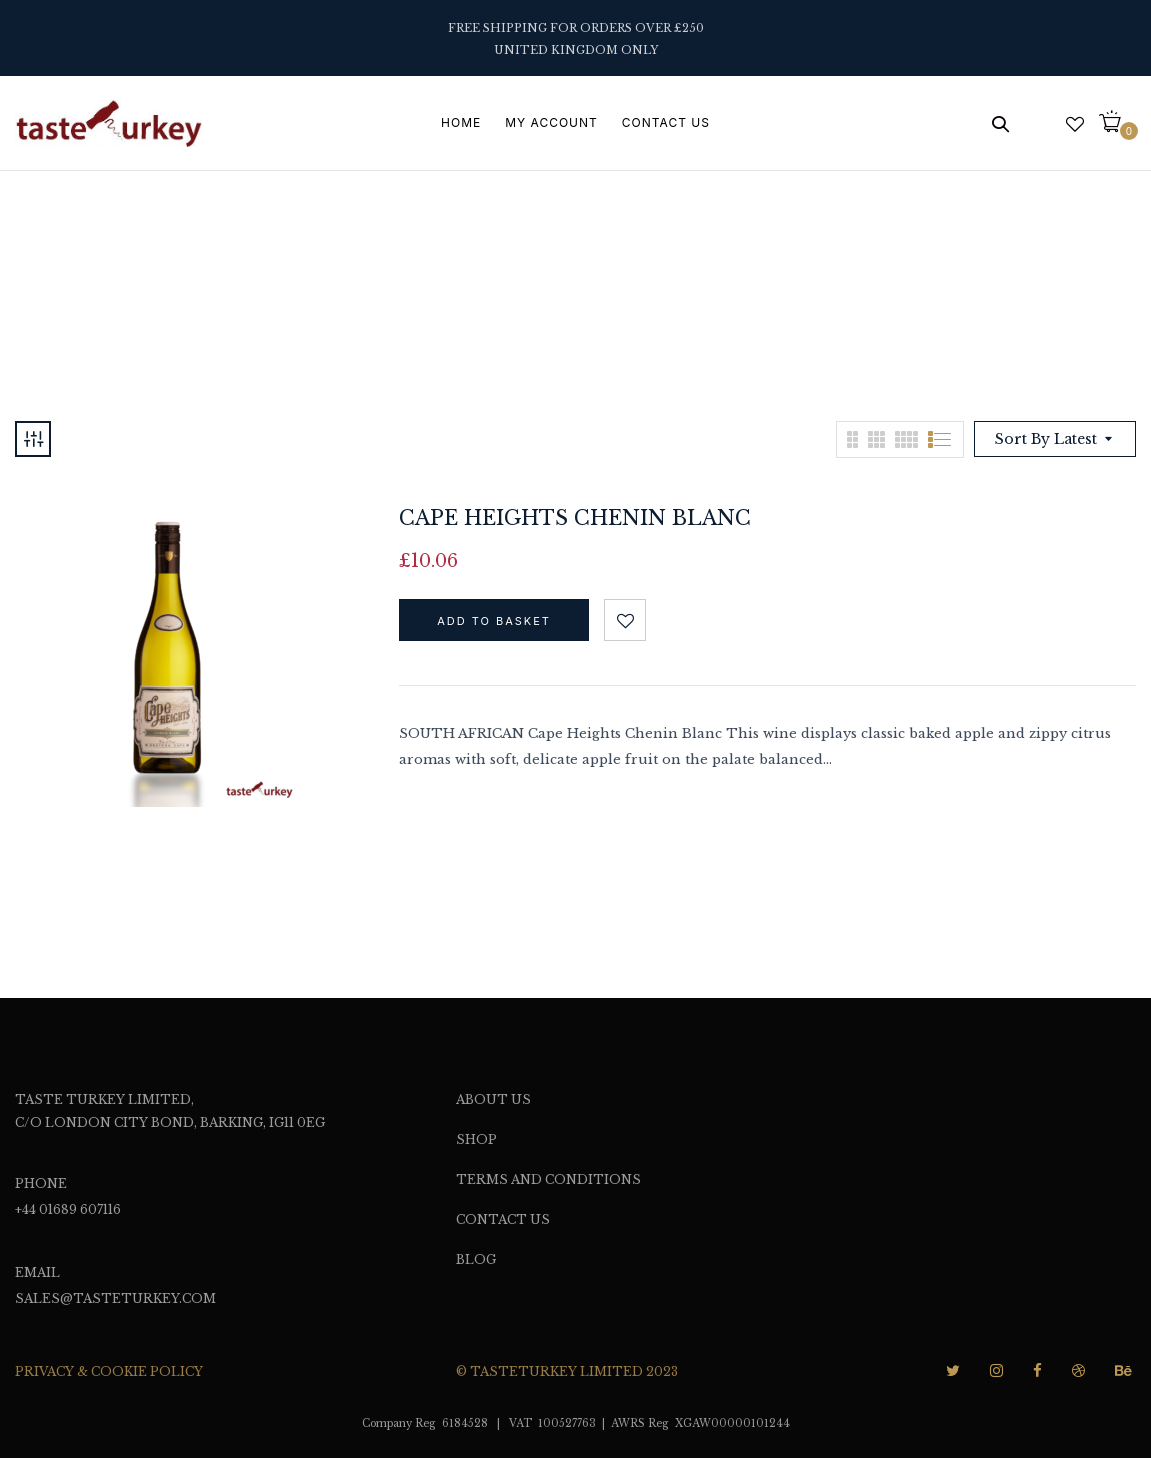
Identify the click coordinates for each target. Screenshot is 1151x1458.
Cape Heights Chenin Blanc (575, 518)
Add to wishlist (625, 620)
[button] (1117, 123)
